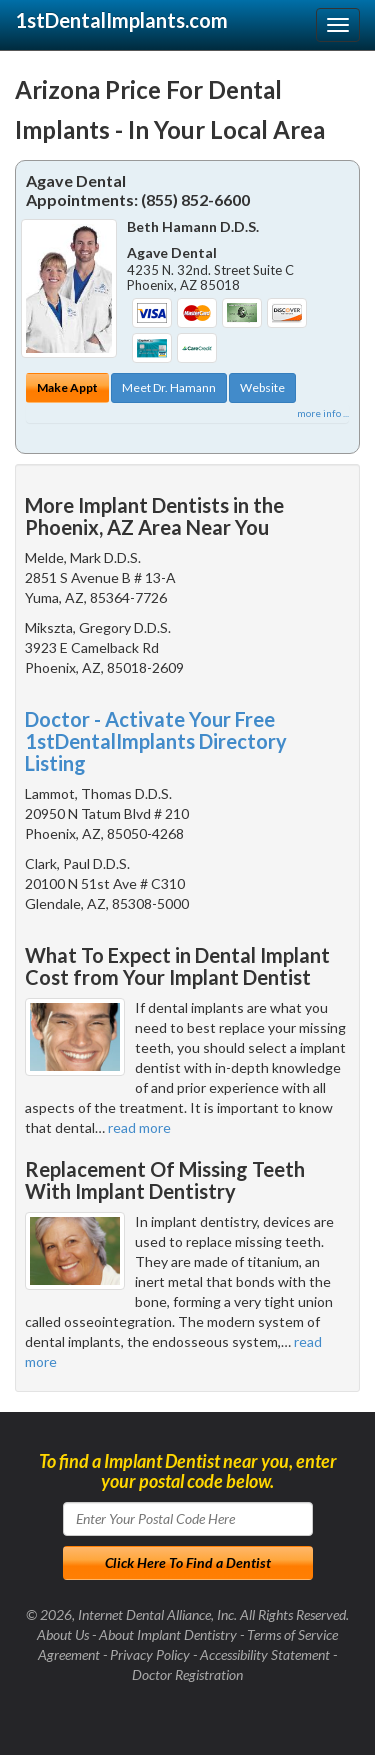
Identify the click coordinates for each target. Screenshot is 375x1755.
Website (262, 387)
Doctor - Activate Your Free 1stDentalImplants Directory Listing (156, 741)
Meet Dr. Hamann (169, 387)
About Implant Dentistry (168, 1634)
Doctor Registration (187, 1674)
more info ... (323, 413)
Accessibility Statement (265, 1654)
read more (139, 1127)
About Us (63, 1634)
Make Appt (67, 387)
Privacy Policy (150, 1654)
